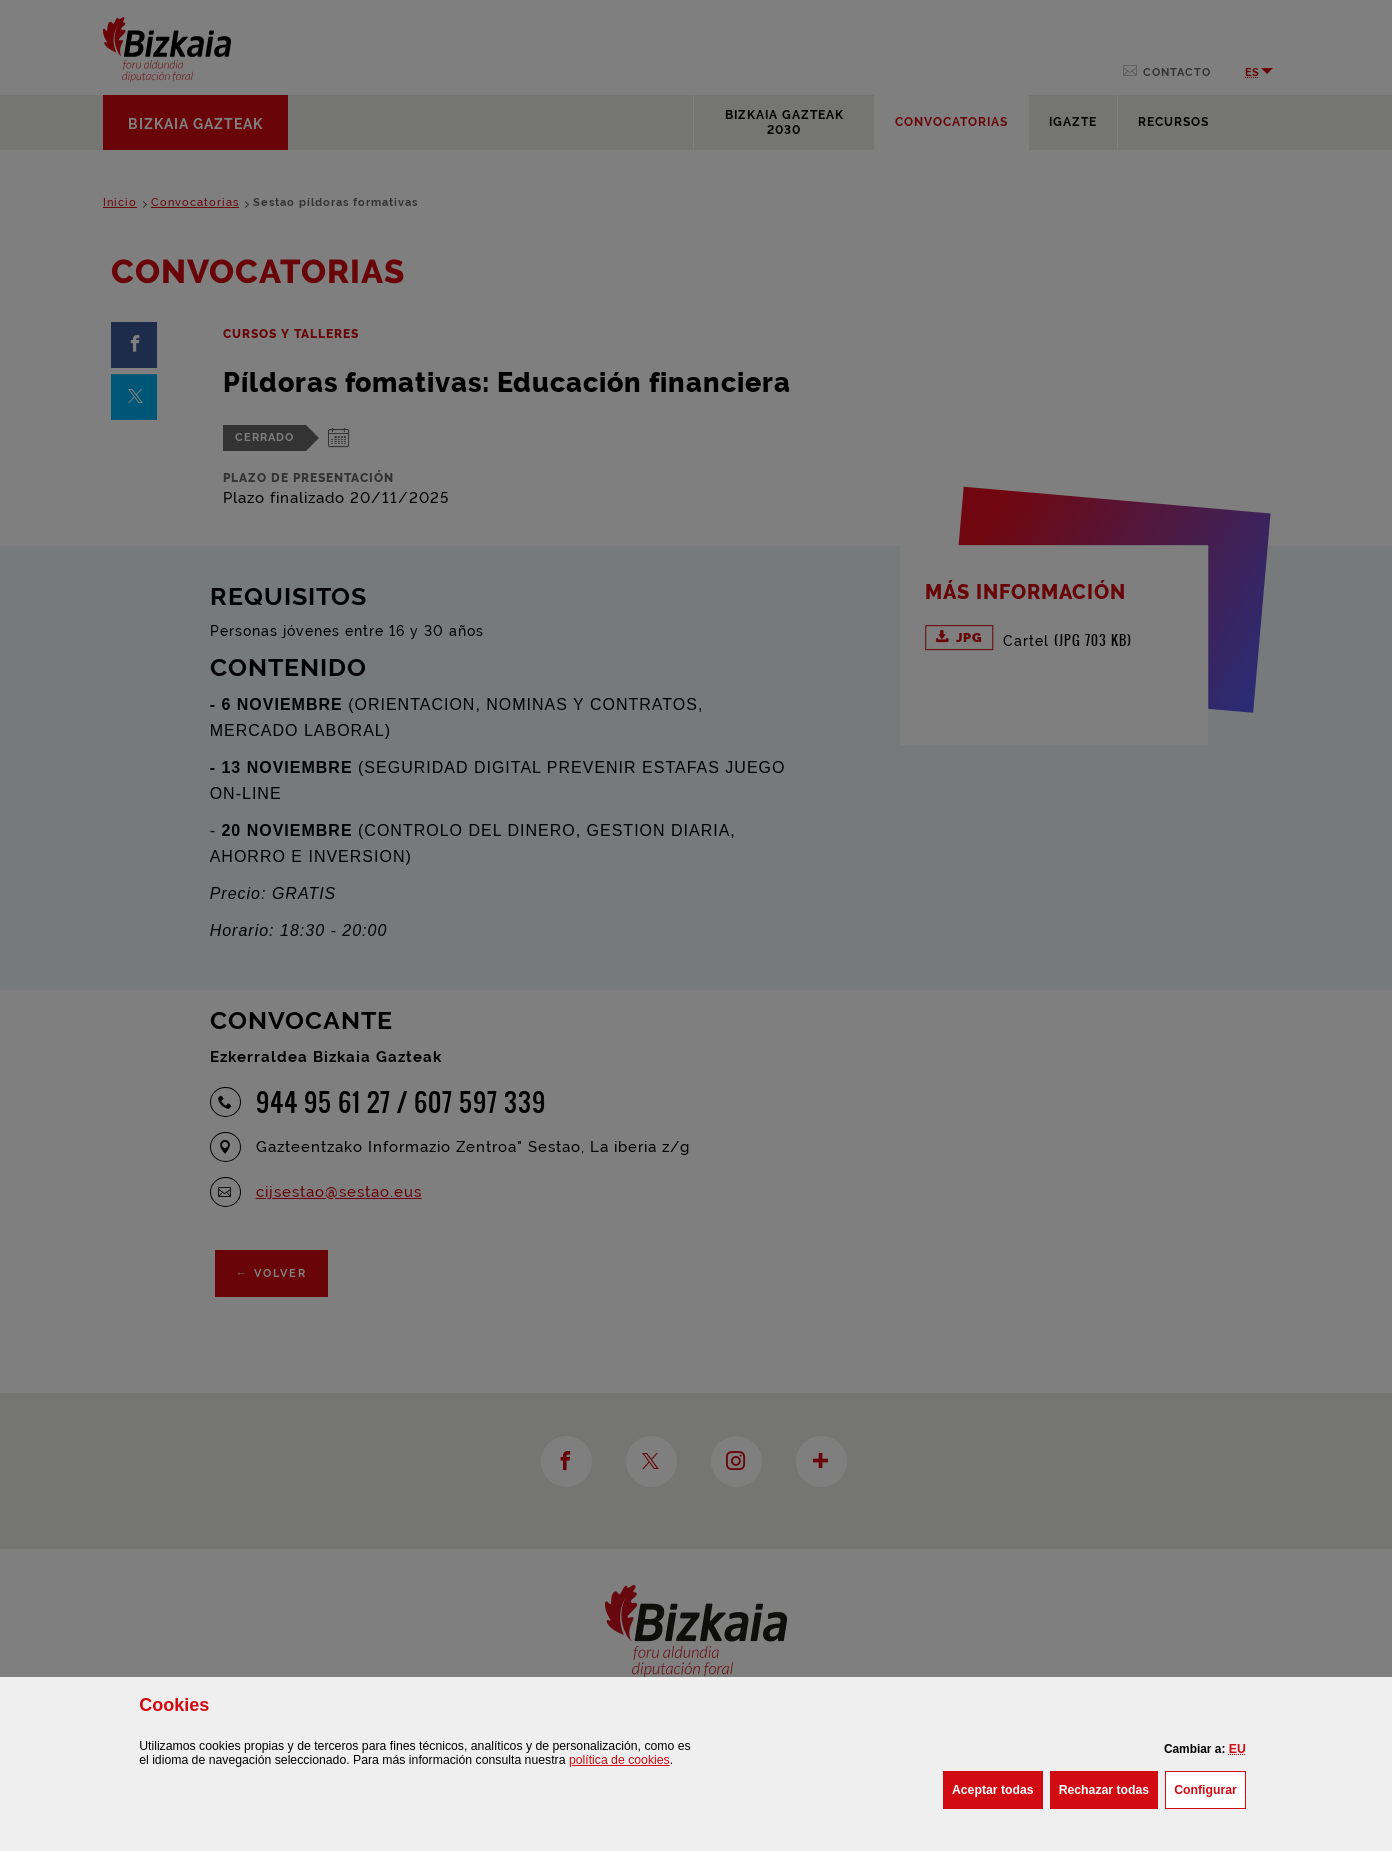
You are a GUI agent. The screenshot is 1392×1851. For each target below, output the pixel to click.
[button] (1237, 1749)
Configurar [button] (1210, 1788)
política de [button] (619, 1760)
